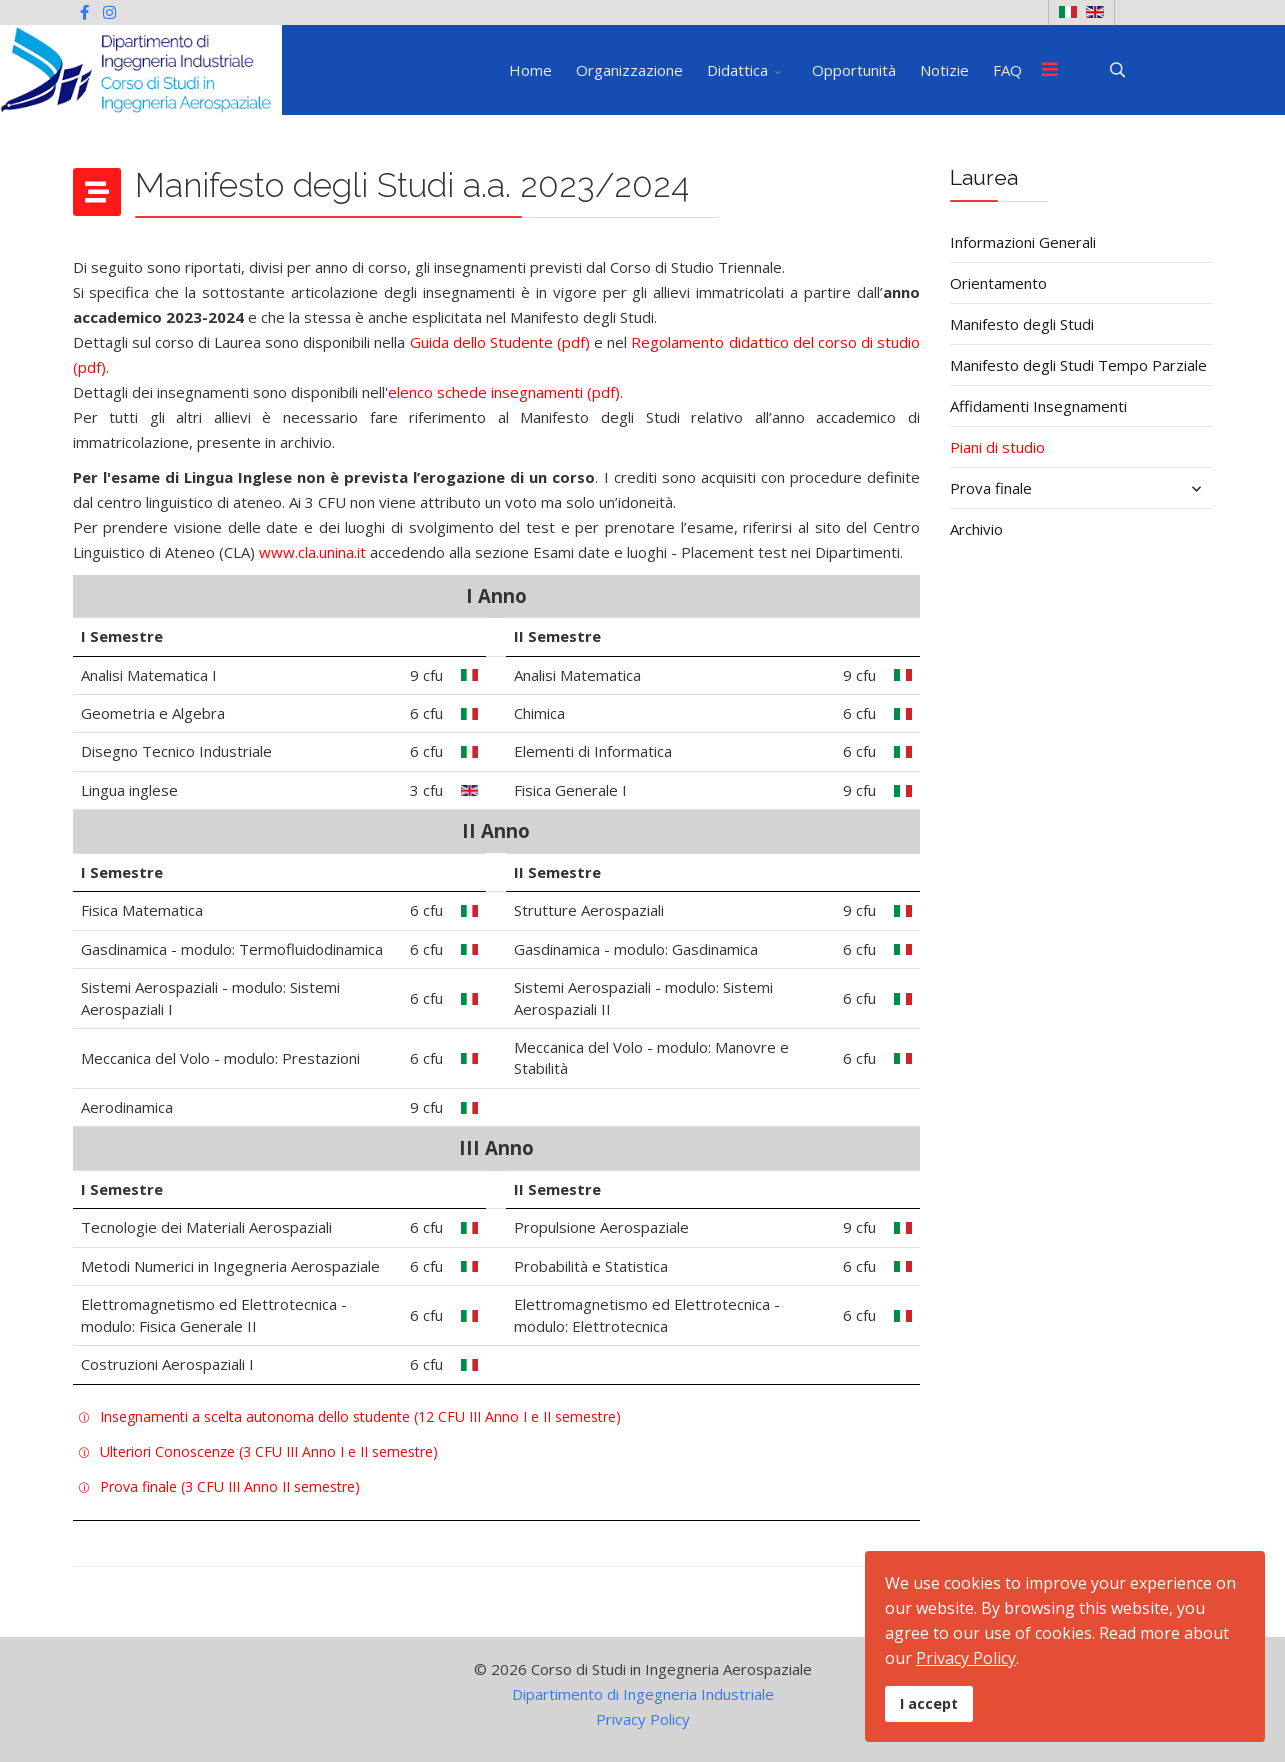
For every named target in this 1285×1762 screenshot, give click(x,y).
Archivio (976, 529)
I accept (929, 1703)
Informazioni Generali (1023, 242)
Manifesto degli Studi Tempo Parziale (1078, 365)
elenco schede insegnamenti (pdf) (504, 392)
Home (530, 70)
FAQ (1007, 70)
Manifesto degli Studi (1022, 324)
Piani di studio (997, 447)
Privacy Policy (643, 1719)
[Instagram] (109, 12)
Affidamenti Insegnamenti (1038, 406)
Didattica (737, 70)
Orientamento (998, 283)
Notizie (944, 70)
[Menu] (1050, 70)
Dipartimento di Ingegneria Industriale (643, 1694)
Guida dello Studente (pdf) (500, 342)
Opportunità (854, 70)
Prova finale (991, 488)
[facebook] (84, 12)
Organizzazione (629, 70)
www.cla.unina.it (312, 552)
